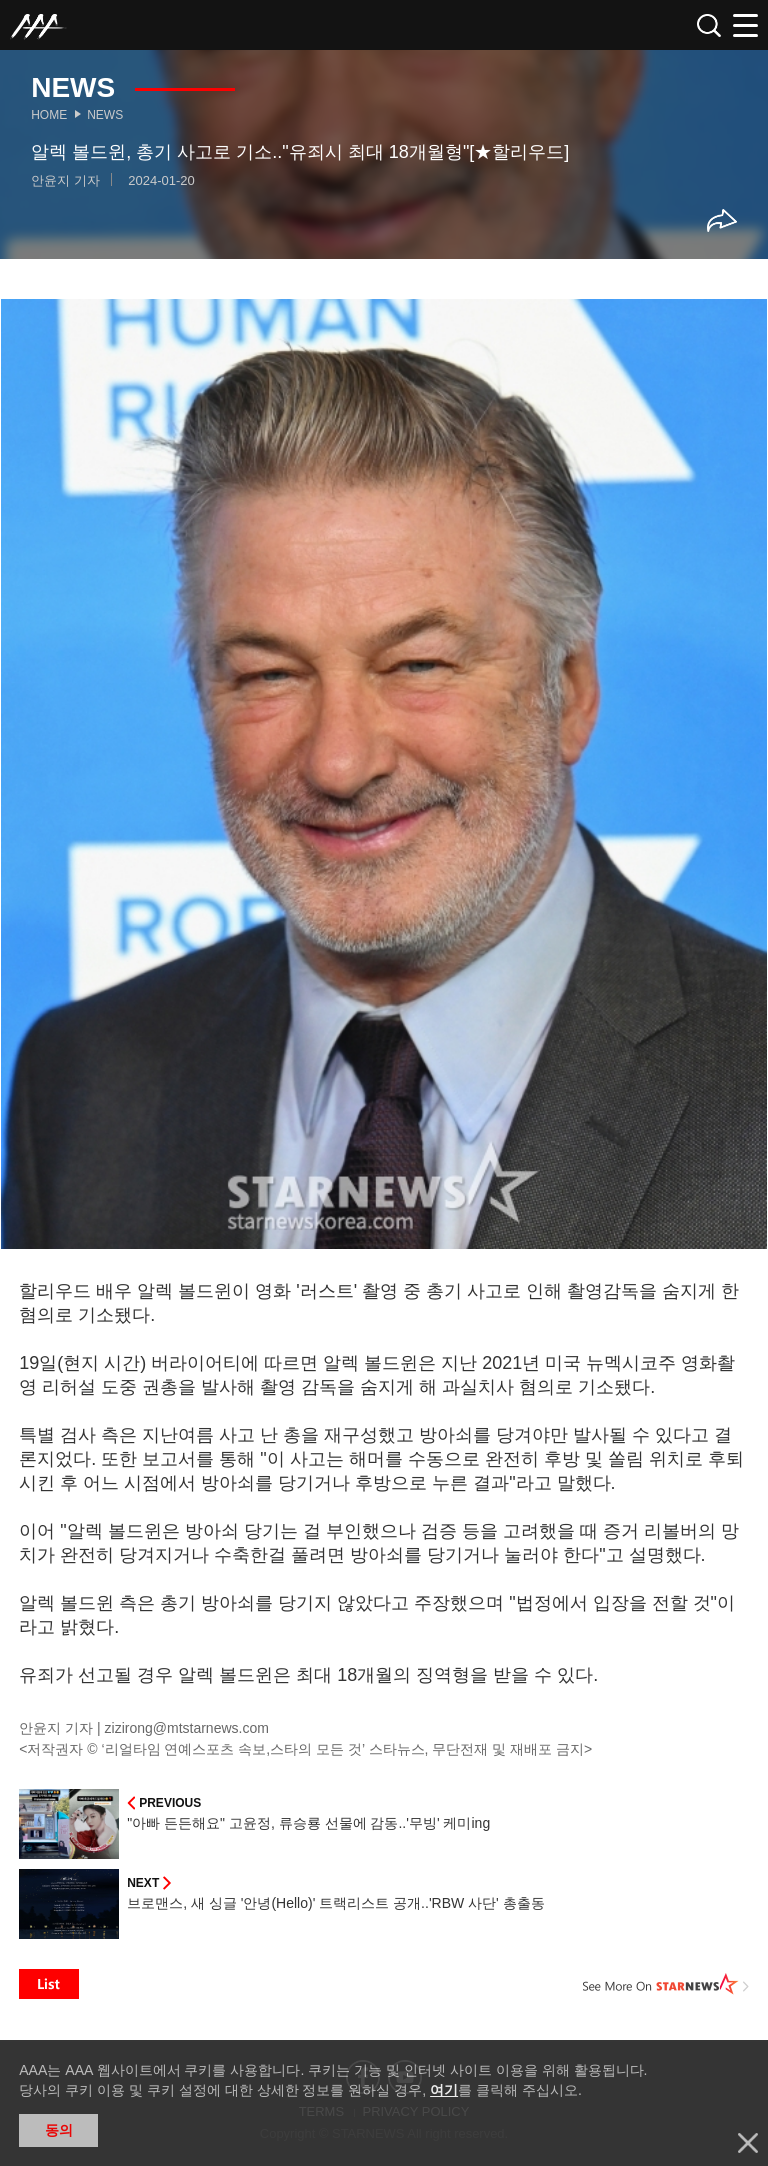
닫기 (748, 2143)
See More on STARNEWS (666, 1984)
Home (49, 115)
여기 (444, 2090)
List (49, 1984)
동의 (59, 2130)
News (105, 115)
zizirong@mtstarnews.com (187, 1728)
